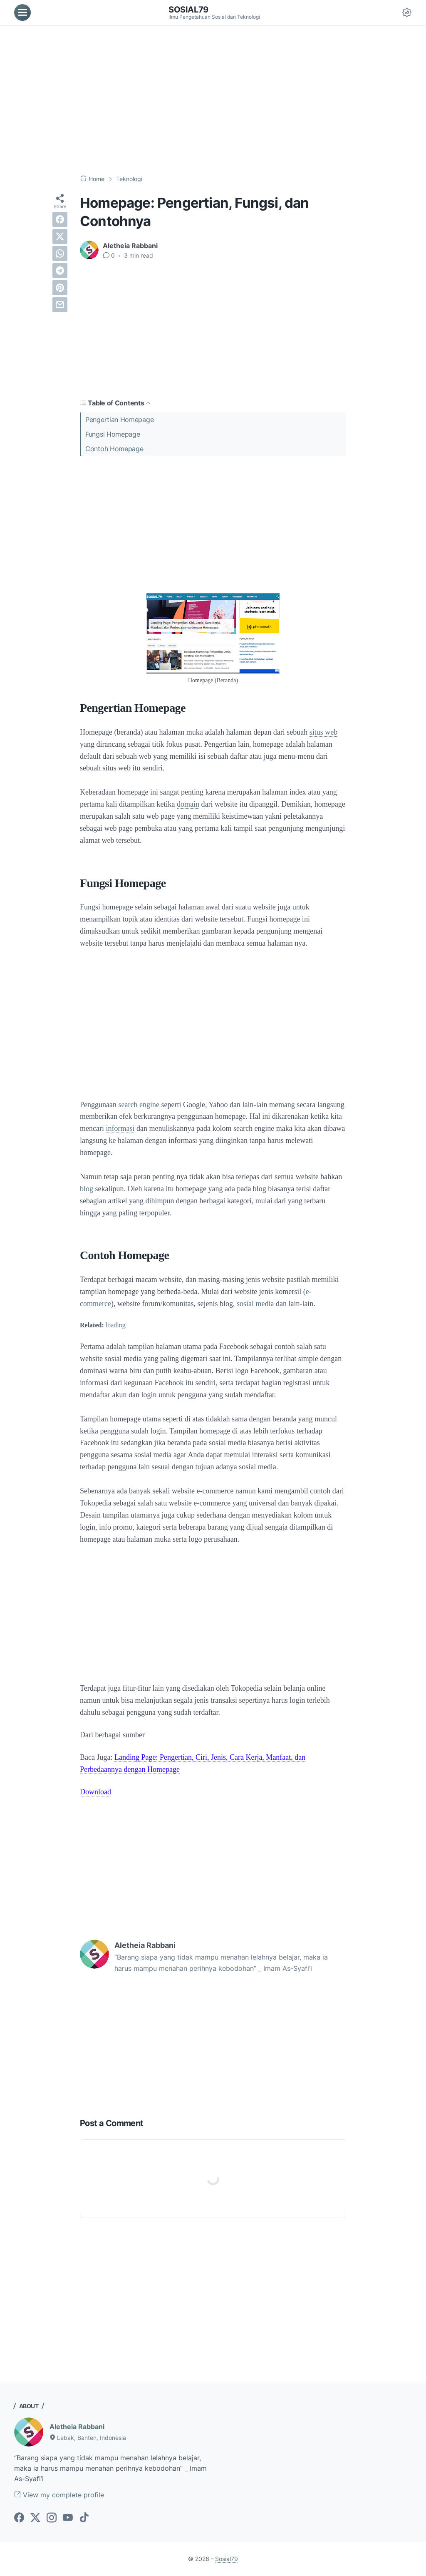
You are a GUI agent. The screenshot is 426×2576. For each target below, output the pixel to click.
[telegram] (59, 270)
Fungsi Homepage (112, 434)
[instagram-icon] (52, 2518)
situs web (324, 732)
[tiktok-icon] (84, 2518)
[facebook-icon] (19, 2518)
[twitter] (59, 236)
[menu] (22, 12)
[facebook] (59, 219)
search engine (138, 1104)
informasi (120, 1128)
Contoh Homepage (114, 449)
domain (188, 804)
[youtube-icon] (68, 2518)
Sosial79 (188, 10)
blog (86, 1189)
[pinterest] (59, 287)
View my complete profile (59, 2495)
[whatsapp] (59, 253)
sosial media (255, 1303)
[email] (59, 304)
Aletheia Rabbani (77, 2426)
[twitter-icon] (35, 2518)
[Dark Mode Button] (407, 12)
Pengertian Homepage (119, 419)
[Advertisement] (213, 100)
